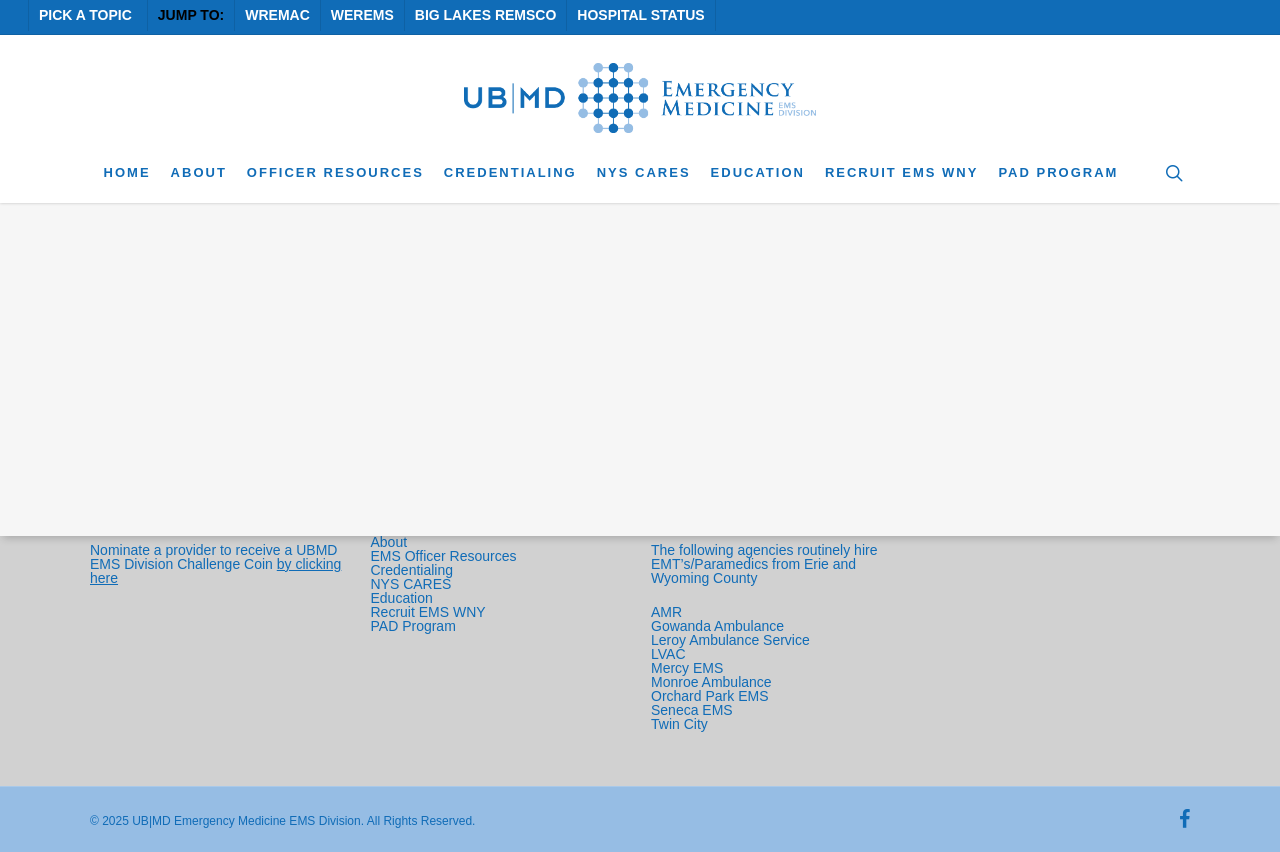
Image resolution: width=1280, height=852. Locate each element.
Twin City (681, 724)
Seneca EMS (694, 710)
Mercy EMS (687, 668)
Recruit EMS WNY (430, 612)
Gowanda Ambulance (717, 626)
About (389, 542)
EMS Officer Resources (444, 556)
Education (402, 598)
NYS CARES (413, 584)
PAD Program (413, 626)
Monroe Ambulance (711, 682)
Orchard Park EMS (709, 696)
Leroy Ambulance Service (730, 640)
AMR (666, 612)
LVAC (670, 654)
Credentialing (412, 570)
